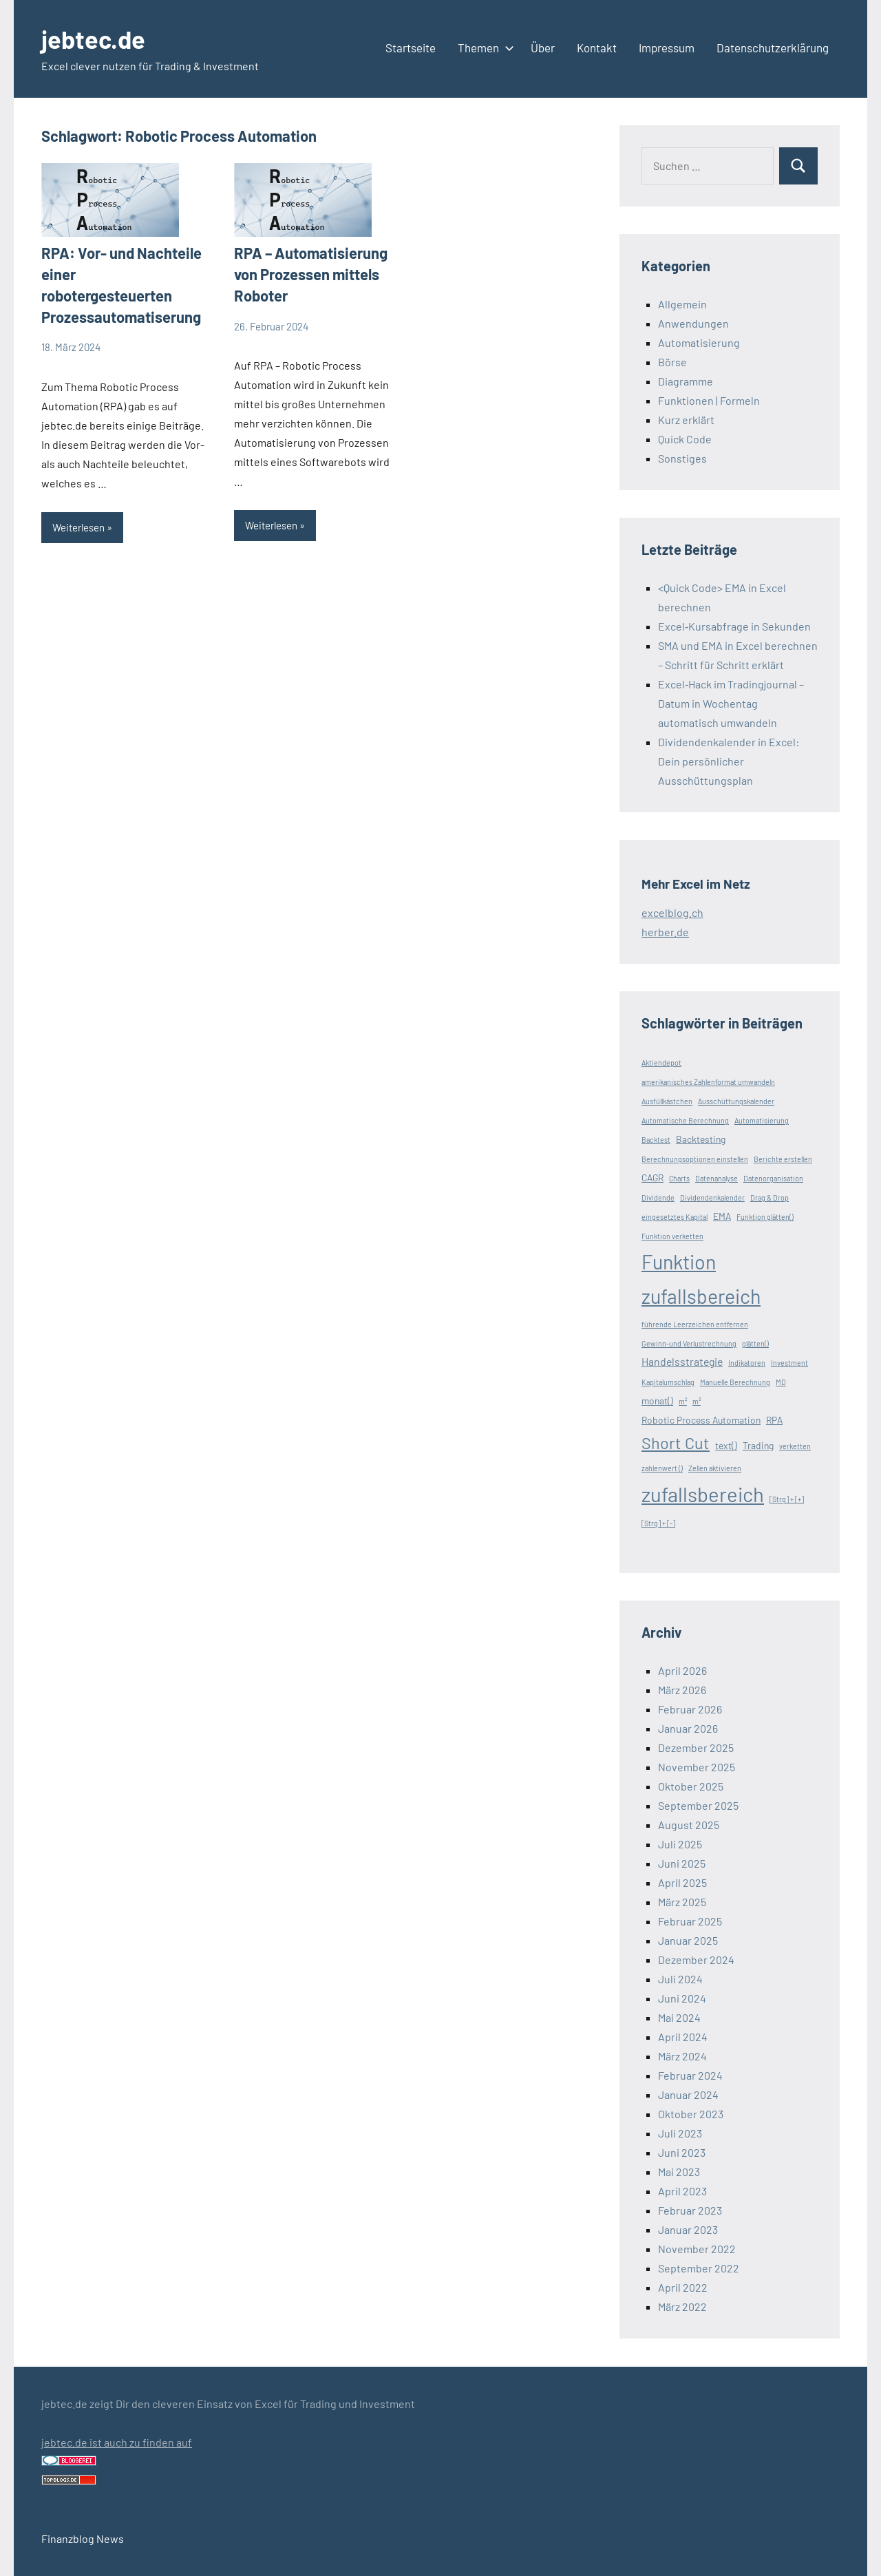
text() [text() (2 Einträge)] (726, 1445)
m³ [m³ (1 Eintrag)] (696, 1401)
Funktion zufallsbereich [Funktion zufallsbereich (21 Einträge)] (701, 1278)
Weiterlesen (78, 527)
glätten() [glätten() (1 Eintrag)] (755, 1343)
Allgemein (682, 303)
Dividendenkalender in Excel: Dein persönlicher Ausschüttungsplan (728, 761)
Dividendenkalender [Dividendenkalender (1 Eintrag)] (712, 1197)
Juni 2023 (681, 2152)
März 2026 (682, 1689)
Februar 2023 (690, 2210)
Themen (483, 47)
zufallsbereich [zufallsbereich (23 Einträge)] (702, 1494)
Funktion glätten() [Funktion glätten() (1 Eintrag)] (765, 1216)
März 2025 (682, 1901)
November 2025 (696, 1766)
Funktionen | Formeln (709, 400)
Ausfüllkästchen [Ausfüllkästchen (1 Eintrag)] (666, 1101)
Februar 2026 (690, 1708)
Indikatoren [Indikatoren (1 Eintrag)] (746, 1362)
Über (543, 47)
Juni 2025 (681, 1863)
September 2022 (698, 2267)
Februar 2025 (690, 1921)
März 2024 (682, 2055)
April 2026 (682, 1670)
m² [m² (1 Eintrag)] (683, 1401)
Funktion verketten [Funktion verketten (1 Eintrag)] (672, 1236)
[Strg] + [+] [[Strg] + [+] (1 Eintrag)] (786, 1499)
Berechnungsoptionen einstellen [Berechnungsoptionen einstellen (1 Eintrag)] (694, 1158)
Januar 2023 (688, 2229)
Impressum (666, 47)
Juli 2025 (680, 1843)
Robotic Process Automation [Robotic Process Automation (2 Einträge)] (701, 1420)
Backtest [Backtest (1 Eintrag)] (655, 1139)
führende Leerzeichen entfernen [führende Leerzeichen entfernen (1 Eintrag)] (694, 1324)
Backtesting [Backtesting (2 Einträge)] (700, 1139)
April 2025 (682, 1882)
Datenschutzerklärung (773, 47)
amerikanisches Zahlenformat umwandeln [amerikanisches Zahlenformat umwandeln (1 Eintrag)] (708, 1081)
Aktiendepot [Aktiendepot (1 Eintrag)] (661, 1062)
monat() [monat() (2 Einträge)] (657, 1400)
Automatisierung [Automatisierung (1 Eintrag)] (761, 1120)
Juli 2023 (680, 2133)
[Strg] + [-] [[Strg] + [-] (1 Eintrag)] (658, 1523)
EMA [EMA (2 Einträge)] (722, 1216)
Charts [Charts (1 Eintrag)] (679, 1178)
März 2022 (682, 2306)
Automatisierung (699, 342)
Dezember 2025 (696, 1747)
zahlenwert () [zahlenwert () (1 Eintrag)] (662, 1468)
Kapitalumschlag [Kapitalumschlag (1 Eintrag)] (667, 1381)
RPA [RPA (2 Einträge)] (774, 1420)
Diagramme (685, 381)
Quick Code (685, 438)
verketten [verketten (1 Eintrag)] (795, 1446)
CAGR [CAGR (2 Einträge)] (652, 1177)
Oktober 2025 (690, 1786)
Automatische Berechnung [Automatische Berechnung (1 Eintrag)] (685, 1120)
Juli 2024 (680, 1978)
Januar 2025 (688, 1940)
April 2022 (683, 2287)
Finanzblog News (82, 2538)
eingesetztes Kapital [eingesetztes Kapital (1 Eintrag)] (674, 1216)
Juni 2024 (682, 1998)
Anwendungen (693, 323)
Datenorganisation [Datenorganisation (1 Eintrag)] (773, 1178)
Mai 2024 (679, 2017)
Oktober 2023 (690, 2113)
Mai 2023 (679, 2171)
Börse (672, 361)
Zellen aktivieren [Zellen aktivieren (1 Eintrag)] (714, 1468)
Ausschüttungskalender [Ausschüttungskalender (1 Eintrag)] (736, 1101)
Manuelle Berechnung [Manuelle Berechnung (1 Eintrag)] (735, 1381)
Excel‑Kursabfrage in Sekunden (734, 626)
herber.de (665, 931)
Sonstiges (682, 458)
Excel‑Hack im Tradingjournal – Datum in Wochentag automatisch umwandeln (731, 703)
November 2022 (697, 2248)
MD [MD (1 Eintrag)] (781, 1381)
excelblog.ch (672, 912)
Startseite (410, 47)
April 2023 (682, 2190)
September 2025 (698, 1805)
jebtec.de (93, 39)
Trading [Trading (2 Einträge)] (758, 1445)
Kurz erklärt (686, 419)
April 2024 (683, 2036)
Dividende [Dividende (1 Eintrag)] (658, 1197)
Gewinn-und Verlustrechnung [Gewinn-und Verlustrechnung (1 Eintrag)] (688, 1343)
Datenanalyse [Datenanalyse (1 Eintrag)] (716, 1178)
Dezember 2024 (696, 1959)
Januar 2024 (688, 2094)
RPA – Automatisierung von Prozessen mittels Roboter (311, 274)
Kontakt (597, 47)
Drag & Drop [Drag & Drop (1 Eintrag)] (769, 1197)
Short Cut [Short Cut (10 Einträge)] (675, 1443)
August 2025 (688, 1824)
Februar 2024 (690, 2075)
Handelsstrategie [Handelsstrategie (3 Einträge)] (682, 1361)
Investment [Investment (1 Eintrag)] (789, 1362)
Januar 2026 (688, 1728)
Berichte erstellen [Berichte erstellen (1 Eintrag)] (783, 1158)
